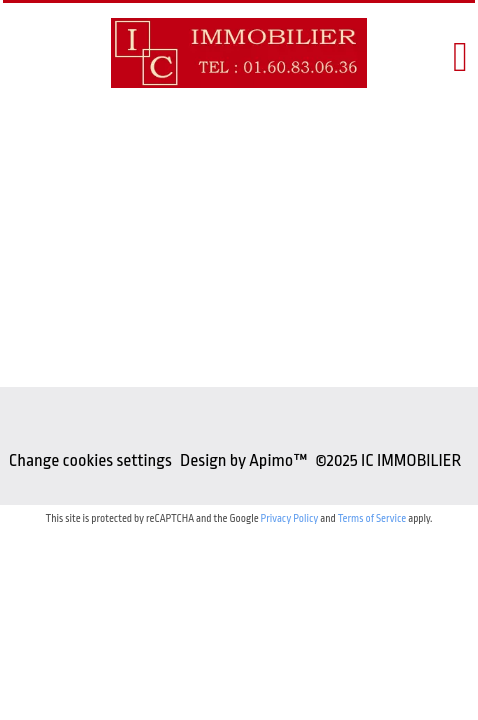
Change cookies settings (90, 460)
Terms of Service (372, 519)
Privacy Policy (290, 519)
